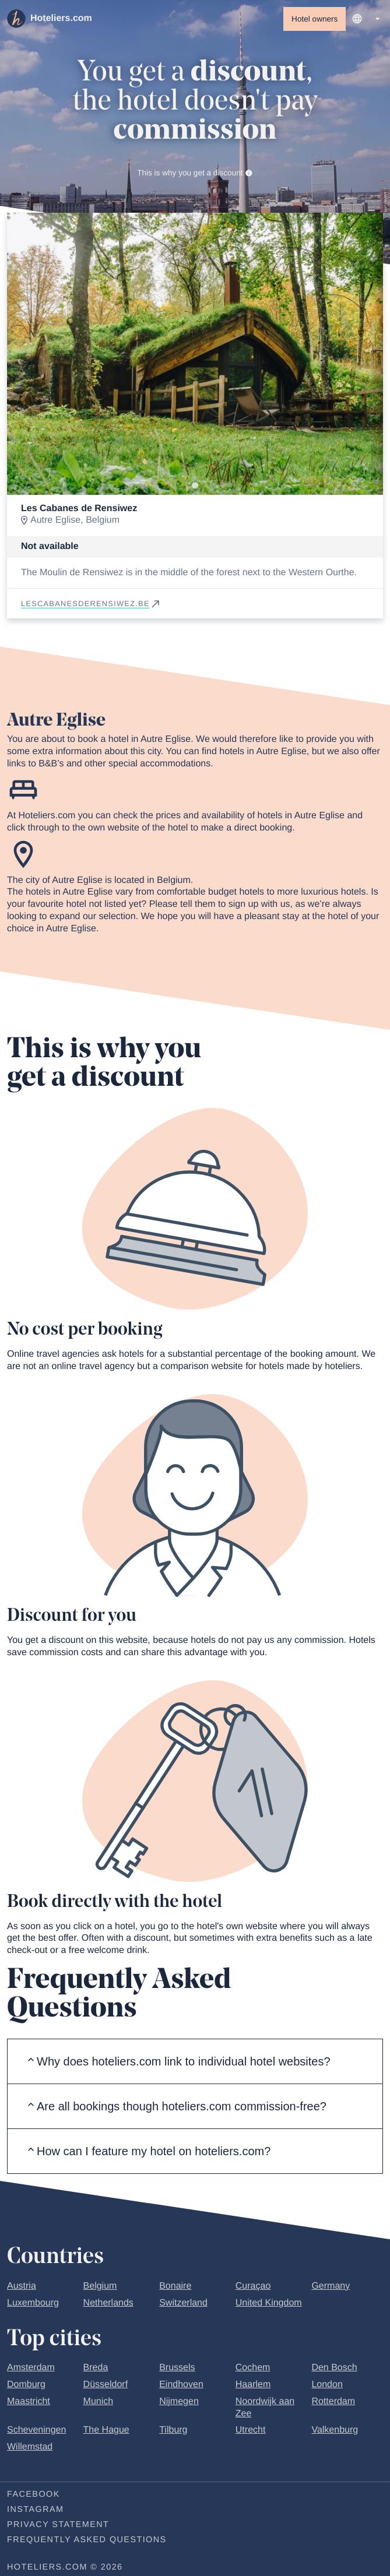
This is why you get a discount (195, 172)
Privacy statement (58, 2524)
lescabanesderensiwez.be (91, 603)
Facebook (33, 2494)
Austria (21, 2286)
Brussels (177, 2368)
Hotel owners (314, 19)
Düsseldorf (105, 2385)
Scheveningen (36, 2430)
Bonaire (175, 2286)
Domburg (26, 2385)
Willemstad (29, 2447)
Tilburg (173, 2430)
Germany (330, 2286)
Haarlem (253, 2385)
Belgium (100, 2286)
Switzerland (183, 2303)
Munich (98, 2401)
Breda (95, 2368)
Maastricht (28, 2401)
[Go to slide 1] (195, 485)
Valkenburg (334, 2430)
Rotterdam (333, 2401)
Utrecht (251, 2430)
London (326, 2385)
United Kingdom (269, 2303)
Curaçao (253, 2286)
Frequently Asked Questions (87, 2540)
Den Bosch (334, 2368)
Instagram (35, 2509)
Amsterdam (31, 2368)
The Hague (106, 2430)
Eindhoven (181, 2385)
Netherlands (108, 2303)
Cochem (253, 2368)
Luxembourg (33, 2303)
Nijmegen (179, 2401)
